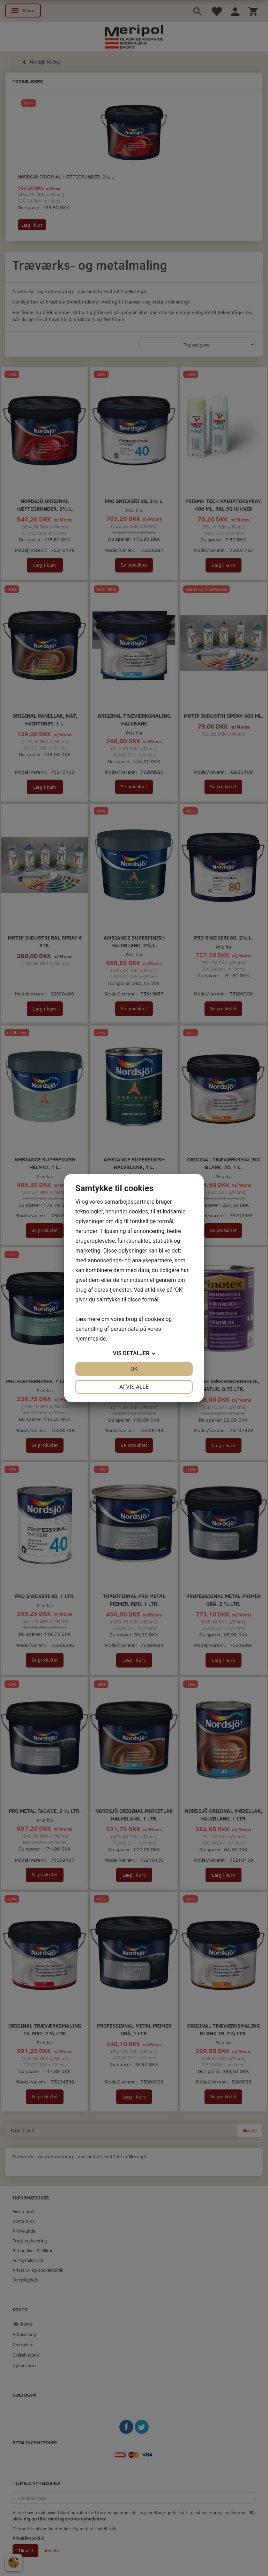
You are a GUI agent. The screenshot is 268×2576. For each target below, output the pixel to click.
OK (133, 1369)
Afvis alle (134, 1387)
